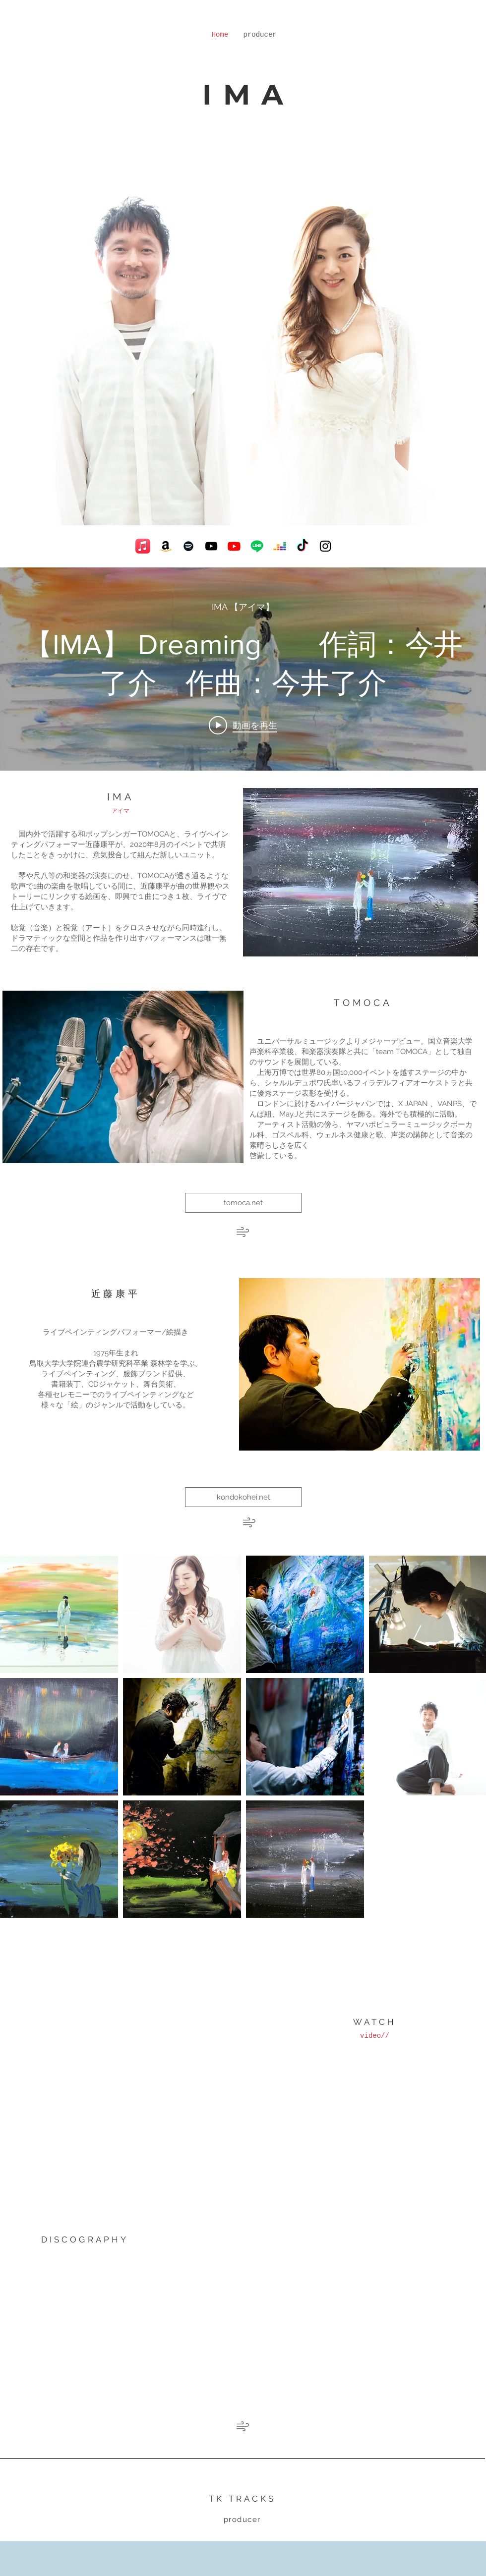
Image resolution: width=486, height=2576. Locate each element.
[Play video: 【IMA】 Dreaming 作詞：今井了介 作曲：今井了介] (243, 725)
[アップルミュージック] (142, 546)
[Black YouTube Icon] (211, 546)
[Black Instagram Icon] (325, 546)
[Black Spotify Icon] (188, 546)
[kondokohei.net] (243, 1497)
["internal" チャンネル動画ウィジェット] (243, 669)
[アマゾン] (165, 546)
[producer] (243, 2519)
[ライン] (256, 546)
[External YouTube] (119, 2028)
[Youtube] (234, 546)
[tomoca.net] (243, 1203)
